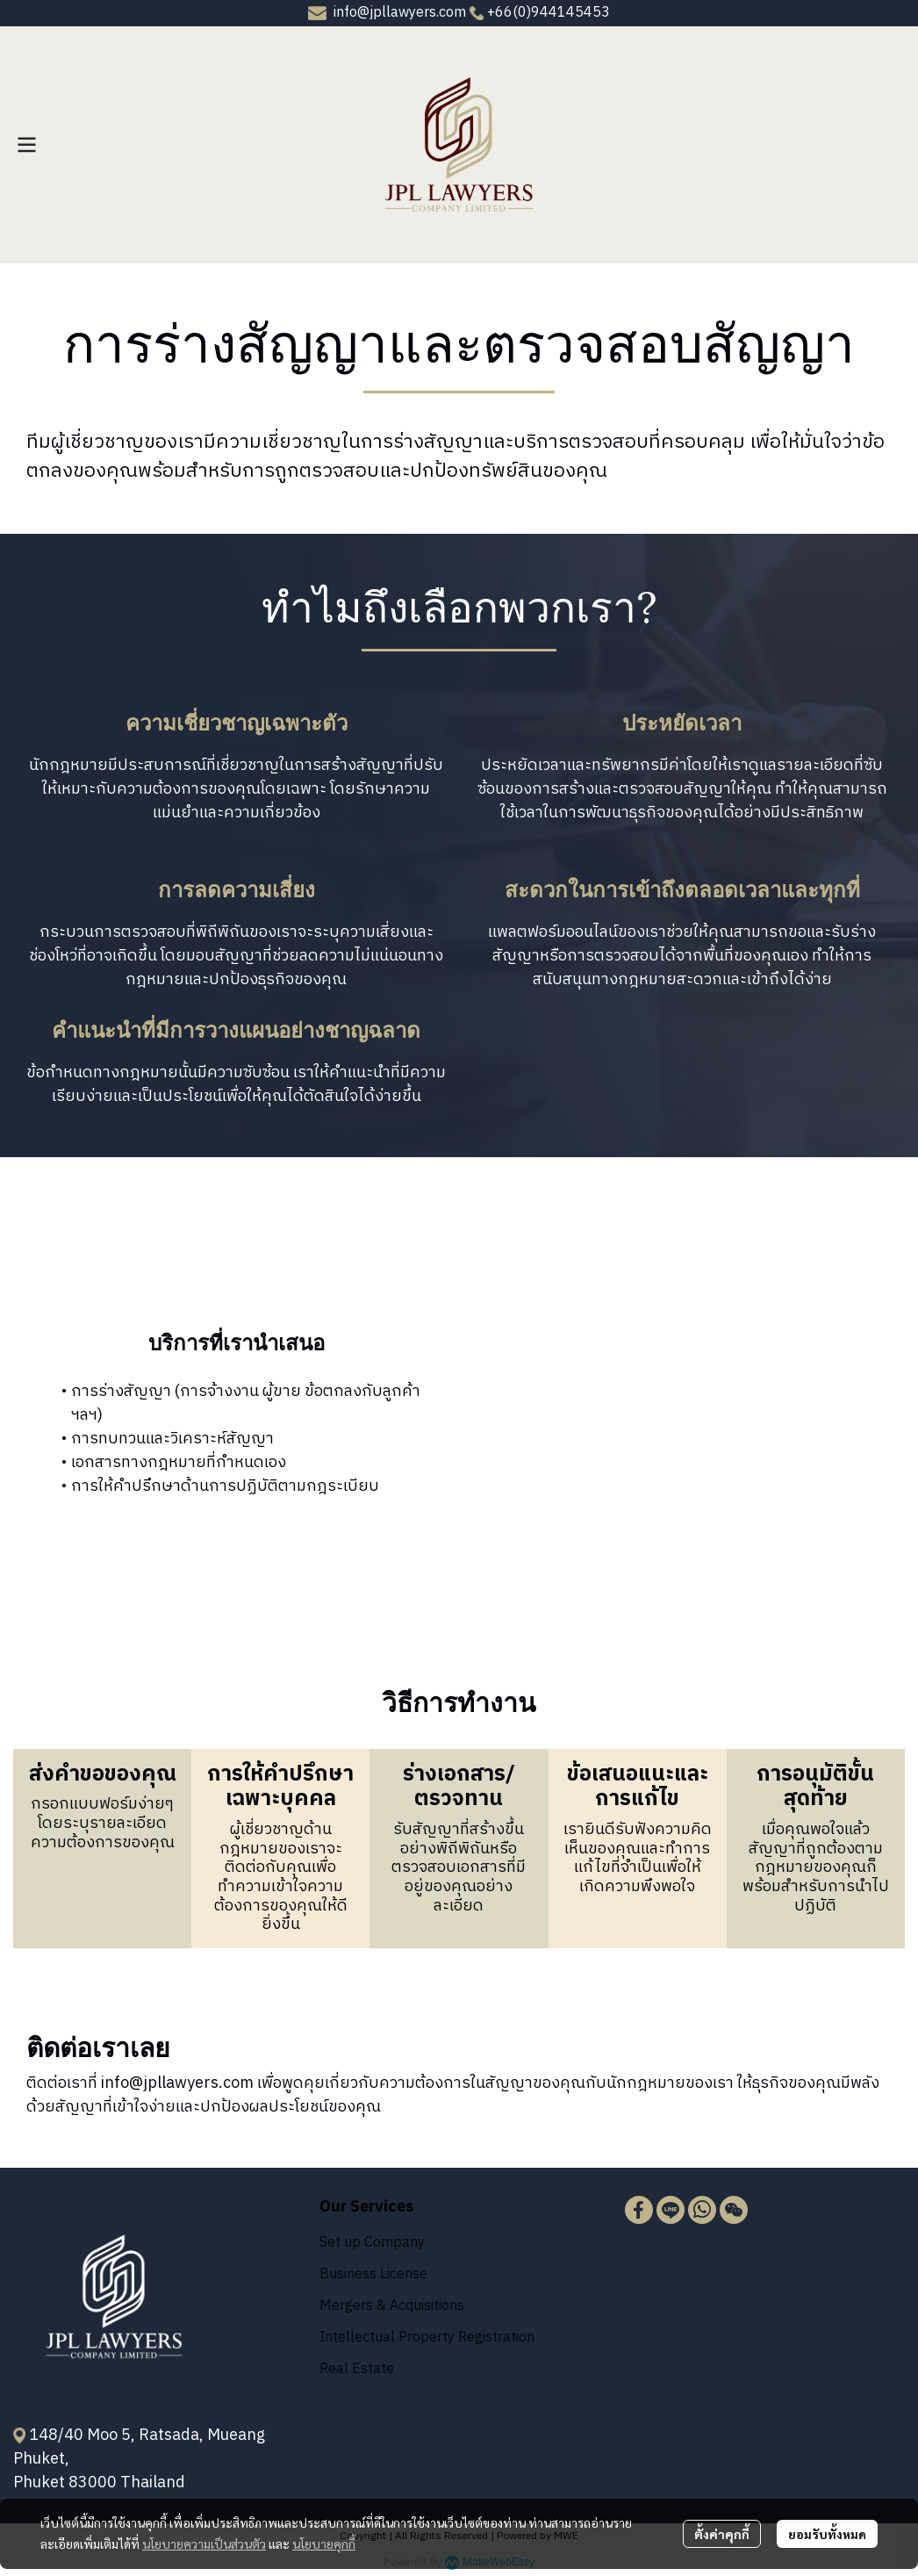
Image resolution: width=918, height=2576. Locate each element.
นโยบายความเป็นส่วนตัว (204, 2543)
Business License (373, 2274)
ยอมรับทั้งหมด (827, 2534)
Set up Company (372, 2243)
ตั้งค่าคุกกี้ (721, 2534)
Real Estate (356, 2369)
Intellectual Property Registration (426, 2337)
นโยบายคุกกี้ (323, 2543)
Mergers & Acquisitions (391, 2306)
